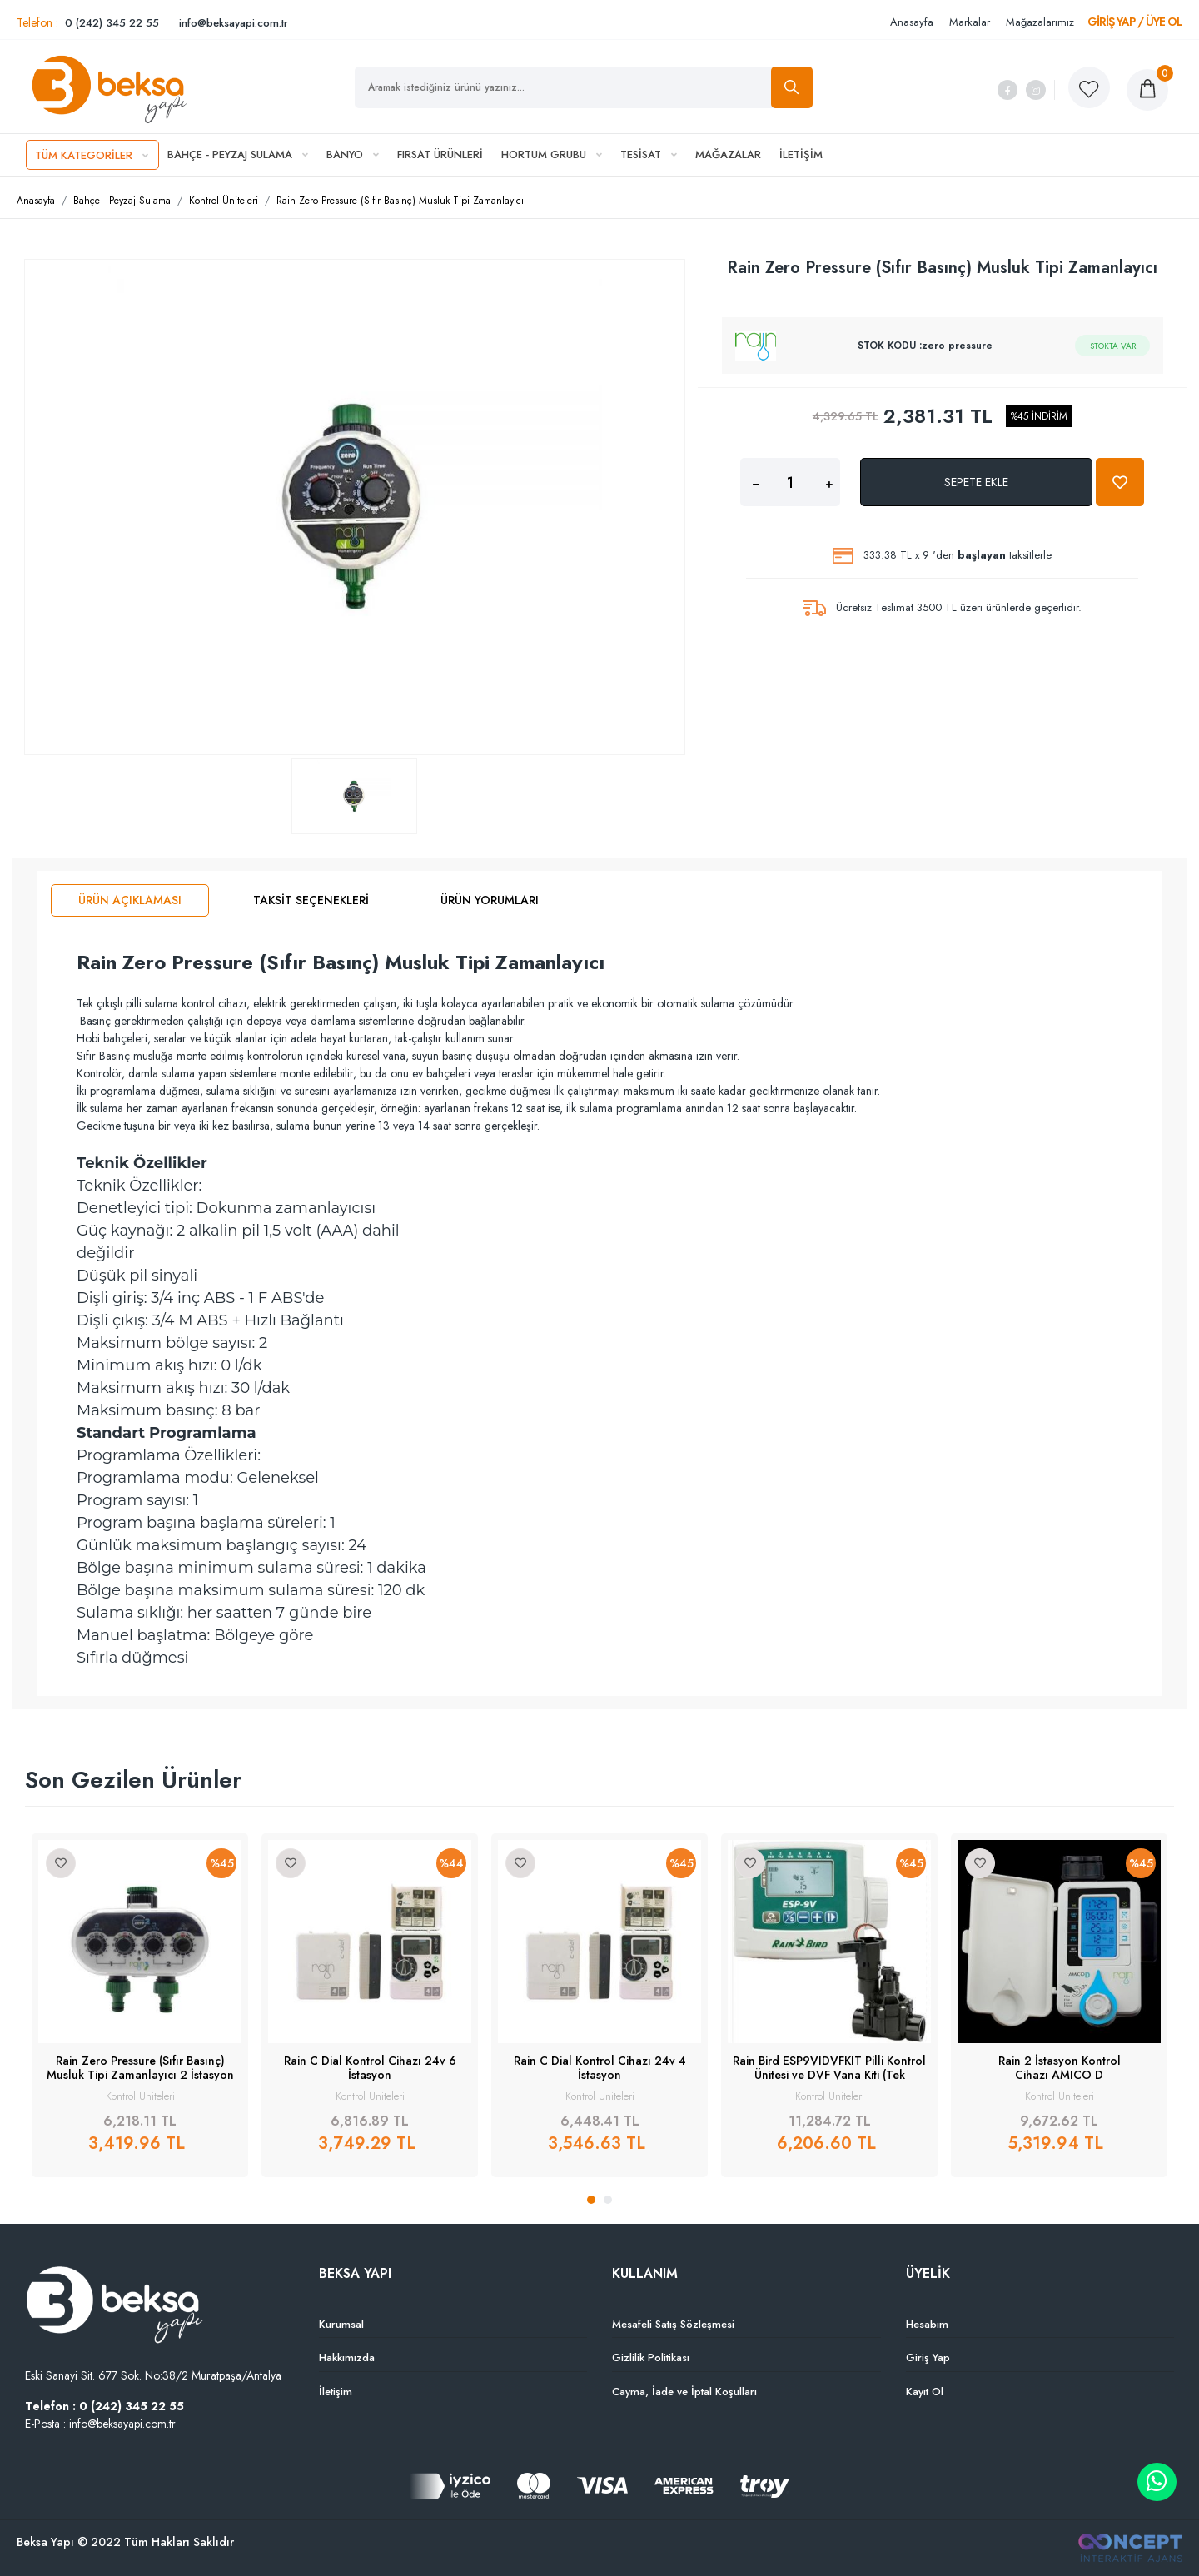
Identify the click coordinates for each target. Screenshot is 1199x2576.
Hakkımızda (347, 2357)
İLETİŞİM (801, 154)
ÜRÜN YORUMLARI (489, 900)
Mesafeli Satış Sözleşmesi (673, 2324)
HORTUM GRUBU (551, 154)
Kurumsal (341, 2324)
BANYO (352, 154)
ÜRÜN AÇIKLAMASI (130, 900)
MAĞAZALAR (728, 154)
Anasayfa (911, 22)
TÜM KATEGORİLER (91, 155)
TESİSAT (648, 154)
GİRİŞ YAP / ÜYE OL (1134, 21)
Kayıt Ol (924, 2391)
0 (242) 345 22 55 (112, 23)
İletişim (335, 2391)
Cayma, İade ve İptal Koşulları (684, 2391)
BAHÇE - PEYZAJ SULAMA (237, 154)
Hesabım (927, 2324)
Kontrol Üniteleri (223, 200)
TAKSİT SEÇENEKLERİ (311, 900)
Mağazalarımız (1040, 22)
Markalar (969, 22)
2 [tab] (608, 2200)
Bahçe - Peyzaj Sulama (122, 200)
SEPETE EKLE (976, 482)
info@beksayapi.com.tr (233, 23)
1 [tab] (591, 2200)
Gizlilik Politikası (650, 2357)
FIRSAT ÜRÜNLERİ (440, 154)
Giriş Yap (928, 2357)
